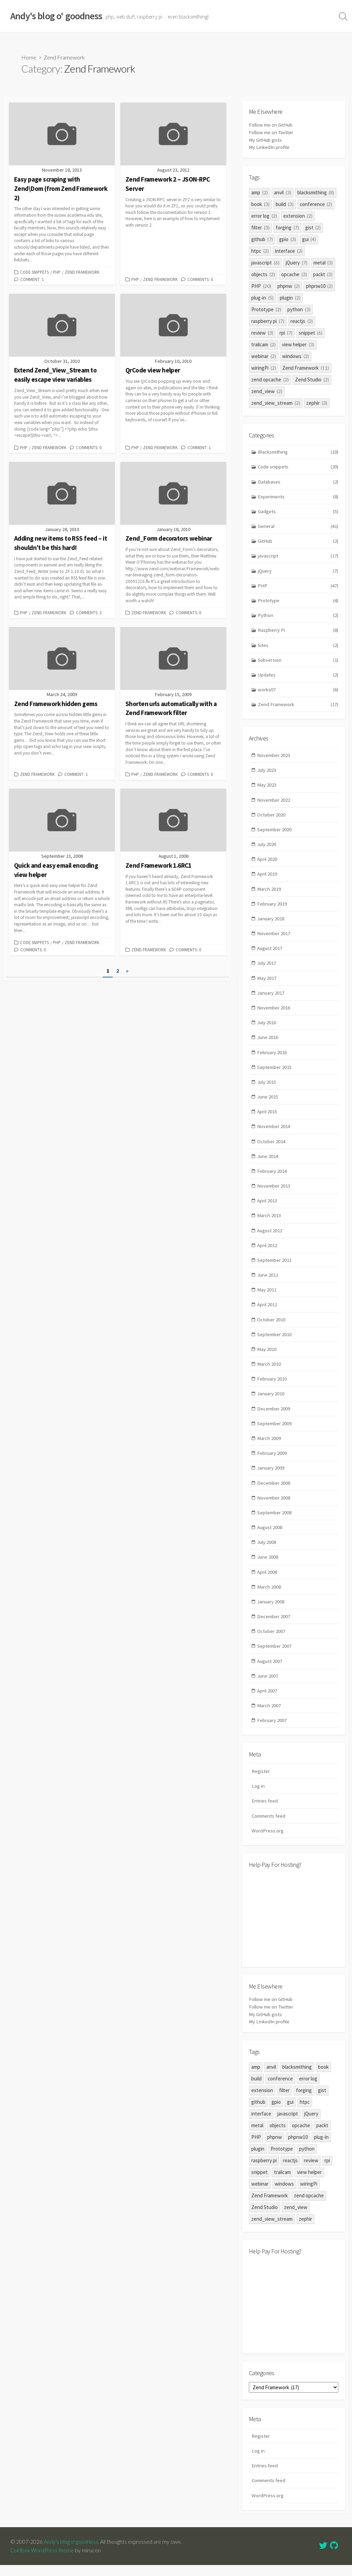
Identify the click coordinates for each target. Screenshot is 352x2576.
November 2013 (273, 1191)
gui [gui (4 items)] (309, 238)
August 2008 (270, 1536)
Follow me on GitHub (271, 125)
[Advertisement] (293, 1928)
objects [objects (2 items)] (263, 273)
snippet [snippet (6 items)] (311, 332)
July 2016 (267, 1026)
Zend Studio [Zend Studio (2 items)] (312, 379)
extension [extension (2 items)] (297, 215)
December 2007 (273, 1626)
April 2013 (267, 1206)
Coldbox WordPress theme (42, 2561)
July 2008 (267, 1551)
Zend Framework (82, 272)
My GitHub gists (266, 139)
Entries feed (265, 1811)
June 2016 (268, 1041)
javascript (298, 556)
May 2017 (267, 981)
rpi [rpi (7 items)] (286, 332)
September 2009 (274, 1431)
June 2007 (268, 1685)
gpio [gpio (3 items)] (287, 238)
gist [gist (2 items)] (313, 227)
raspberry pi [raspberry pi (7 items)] (267, 320)
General (298, 526)
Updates (298, 676)
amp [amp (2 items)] (259, 191)
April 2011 (267, 1311)
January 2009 (271, 1476)
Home (28, 57)
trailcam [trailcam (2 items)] (263, 343)
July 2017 (267, 966)
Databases (298, 482)
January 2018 (271, 921)
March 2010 (269, 1371)
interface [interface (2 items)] (288, 250)
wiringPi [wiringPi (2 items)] (263, 367)
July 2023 (267, 772)
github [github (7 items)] (262, 238)
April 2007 (267, 1701)
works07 (298, 691)
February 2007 (272, 1731)
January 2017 (271, 996)
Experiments (298, 496)
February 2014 (272, 1176)
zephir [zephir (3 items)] (316, 402)
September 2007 (274, 1656)
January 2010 (271, 1401)
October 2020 (271, 816)
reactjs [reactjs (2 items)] (301, 320)
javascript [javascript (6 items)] (265, 262)
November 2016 (273, 1011)
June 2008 (268, 1566)
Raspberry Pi (298, 631)
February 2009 (272, 1461)
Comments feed (269, 1826)
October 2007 (271, 1640)
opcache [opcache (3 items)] (294, 273)
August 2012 (270, 1236)
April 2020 (267, 861)
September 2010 (274, 1341)
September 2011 (274, 1266)
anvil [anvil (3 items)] (282, 191)
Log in (258, 1797)
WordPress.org (268, 1841)
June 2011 (268, 1281)
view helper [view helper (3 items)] (298, 343)
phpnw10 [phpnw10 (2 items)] (319, 285)
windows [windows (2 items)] (295, 355)
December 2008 (273, 1491)
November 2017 (273, 936)
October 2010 (271, 1326)
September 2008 (274, 1521)
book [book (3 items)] (260, 203)
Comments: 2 (88, 612)
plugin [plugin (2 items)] (290, 297)
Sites (298, 646)
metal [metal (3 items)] (323, 262)
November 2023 (273, 757)
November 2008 (273, 1506)
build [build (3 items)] (285, 203)
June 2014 (268, 1161)
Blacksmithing (298, 451)
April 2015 (267, 1116)
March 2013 (269, 1221)
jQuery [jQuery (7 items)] (296, 262)
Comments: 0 (200, 279)
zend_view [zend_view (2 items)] (266, 390)
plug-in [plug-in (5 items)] (262, 297)
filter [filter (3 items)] (260, 227)
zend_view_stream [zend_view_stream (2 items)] (275, 402)
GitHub (298, 541)
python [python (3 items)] (298, 308)
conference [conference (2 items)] (316, 203)
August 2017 (270, 952)
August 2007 (270, 1671)
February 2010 (272, 1386)
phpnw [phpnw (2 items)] (288, 285)
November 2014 (273, 1131)
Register (261, 1781)
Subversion (298, 661)
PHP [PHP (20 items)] (261, 285)
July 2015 (267, 1086)
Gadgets (298, 512)
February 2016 (272, 1056)
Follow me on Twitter (271, 132)
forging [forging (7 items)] (287, 227)
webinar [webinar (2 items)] (263, 355)
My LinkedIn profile (269, 146)
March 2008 (269, 1596)
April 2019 (267, 877)
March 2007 (269, 1715)
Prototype (298, 601)
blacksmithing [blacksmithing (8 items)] (315, 191)
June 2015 (268, 1101)
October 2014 (271, 1146)
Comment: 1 (32, 279)
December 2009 (273, 1416)
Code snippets (34, 272)
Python (298, 616)
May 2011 (267, 1296)
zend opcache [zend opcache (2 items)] (270, 379)
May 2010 (267, 1356)
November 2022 (273, 802)
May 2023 (267, 786)
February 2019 (272, 906)
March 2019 (269, 891)
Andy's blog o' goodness (71, 2553)
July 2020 (267, 847)
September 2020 (274, 832)
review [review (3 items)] (262, 332)
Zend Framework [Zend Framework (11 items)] (305, 367)
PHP (56, 272)
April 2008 (267, 1581)
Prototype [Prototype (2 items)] (266, 308)
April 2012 (267, 1251)
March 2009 (269, 1446)
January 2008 (271, 1611)
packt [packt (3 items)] (323, 273)
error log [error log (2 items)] (264, 215)
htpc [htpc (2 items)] (260, 250)
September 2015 (274, 1071)
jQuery (298, 571)
